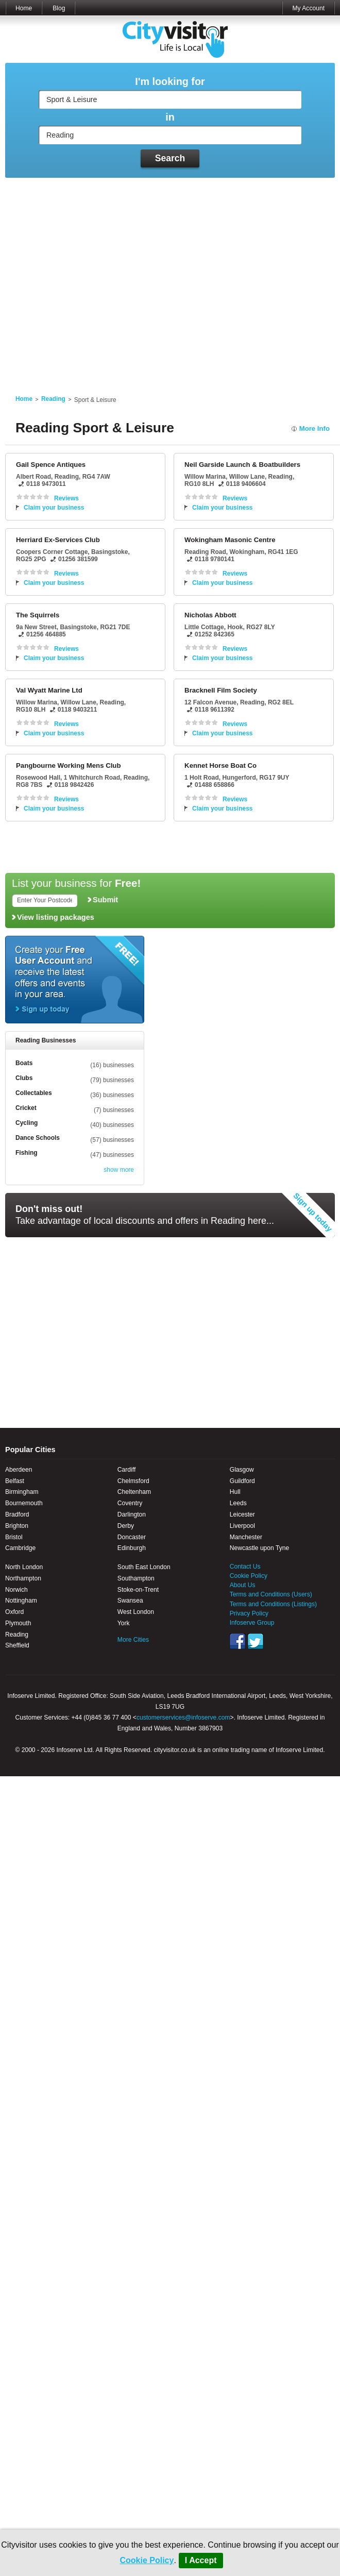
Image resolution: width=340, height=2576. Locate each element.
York (123, 1623)
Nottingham (21, 1600)
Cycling (26, 1123)
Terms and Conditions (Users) (271, 1594)
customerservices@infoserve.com (183, 1717)
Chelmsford (133, 1481)
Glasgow (242, 1469)
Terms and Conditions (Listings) (273, 1604)
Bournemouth (24, 1503)
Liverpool (242, 1525)
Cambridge (20, 1548)
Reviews (66, 498)
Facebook (237, 1641)
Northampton (23, 1578)
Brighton (16, 1525)
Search (170, 158)
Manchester (246, 1537)
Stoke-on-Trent (138, 1589)
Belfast (14, 1481)
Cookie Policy (147, 2560)
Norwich (16, 1589)
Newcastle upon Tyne (259, 1548)
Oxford (14, 1611)
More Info (314, 428)
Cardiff (126, 1469)
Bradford (17, 1514)
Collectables (33, 1093)
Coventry (129, 1503)
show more (119, 1169)
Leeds (238, 1503)
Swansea (130, 1600)
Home (23, 8)
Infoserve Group (252, 1622)
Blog (59, 8)
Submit (105, 900)
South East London (144, 1567)
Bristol (14, 1537)
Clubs (23, 1078)
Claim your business (54, 507)
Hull (235, 1491)
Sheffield (17, 1645)
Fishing (26, 1153)
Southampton (136, 1578)
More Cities (133, 1639)
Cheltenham (134, 1491)
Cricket (26, 1108)
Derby (125, 1525)
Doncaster (131, 1537)
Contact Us (245, 1566)
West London (135, 1611)
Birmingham (22, 1491)
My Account (308, 8)
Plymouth (18, 1623)
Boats (23, 1063)
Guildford (242, 1481)
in (170, 117)
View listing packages (55, 917)
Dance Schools (37, 1138)
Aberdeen (18, 1469)
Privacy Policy (249, 1613)
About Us (243, 1585)
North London (24, 1567)
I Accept (201, 2560)
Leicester (242, 1514)
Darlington (131, 1514)
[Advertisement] (96, 280)
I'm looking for (170, 81)
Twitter (255, 1641)
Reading (53, 398)
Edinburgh (131, 1548)
